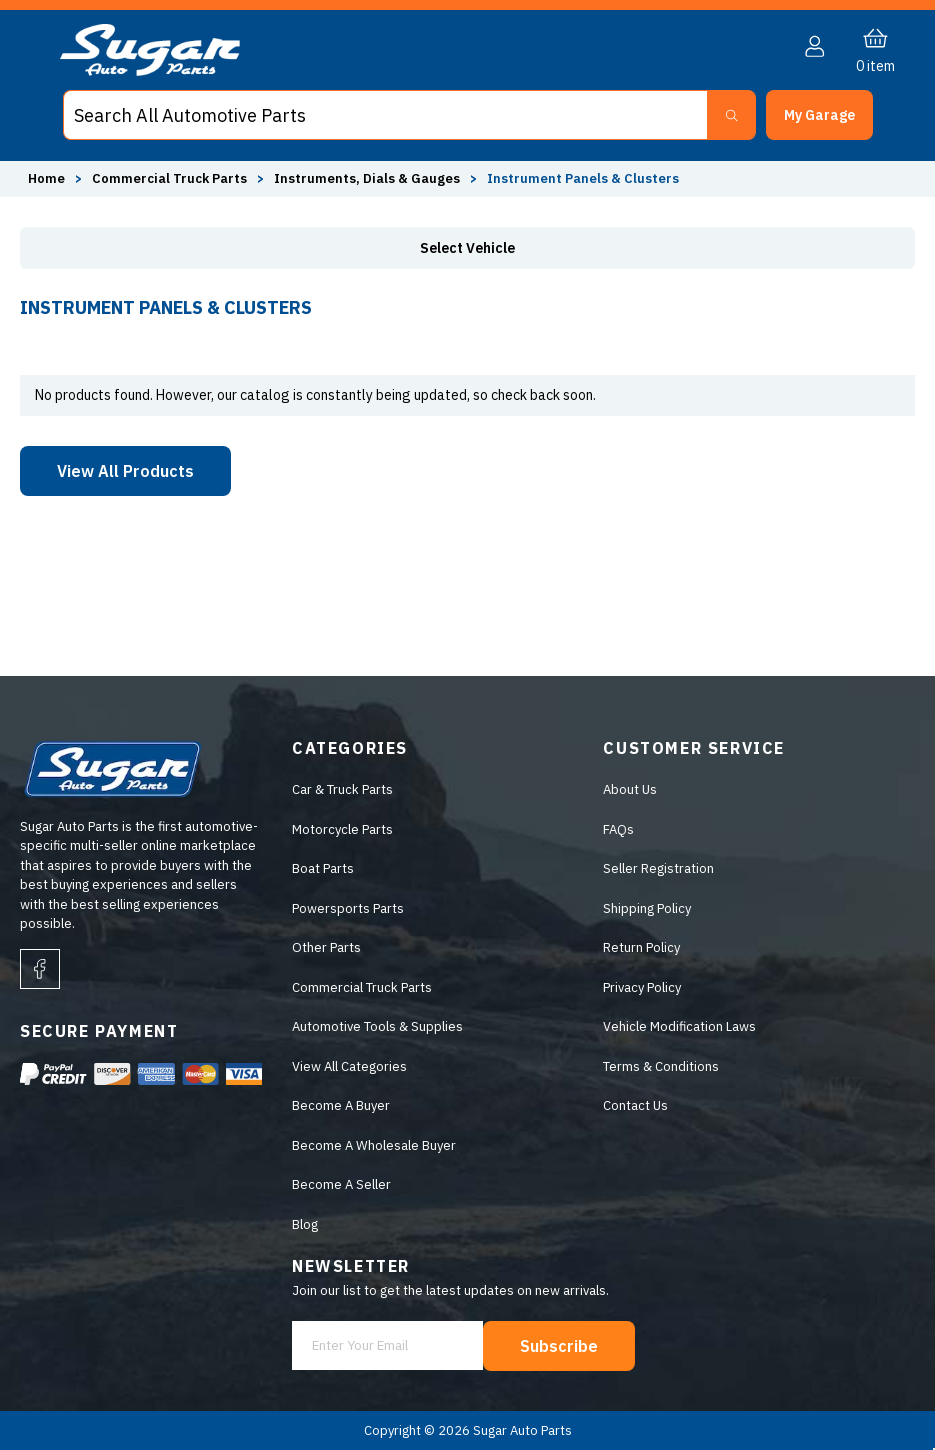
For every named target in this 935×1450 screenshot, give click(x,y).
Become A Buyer (341, 1105)
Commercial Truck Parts (362, 987)
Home (46, 178)
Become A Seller (341, 1184)
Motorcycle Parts (342, 829)
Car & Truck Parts (342, 789)
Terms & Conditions (661, 1066)
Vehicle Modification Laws (679, 1026)
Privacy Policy (642, 987)
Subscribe (559, 1346)
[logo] (150, 71)
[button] (819, 115)
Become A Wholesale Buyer (374, 1145)
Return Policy (641, 947)
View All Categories (349, 1066)
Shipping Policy (647, 908)
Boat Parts (323, 868)
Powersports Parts (348, 908)
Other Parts (326, 947)
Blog (305, 1224)
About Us (630, 789)
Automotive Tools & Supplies (377, 1026)
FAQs (618, 829)
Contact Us (635, 1105)
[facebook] (40, 969)
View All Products (125, 471)
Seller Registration (658, 868)
